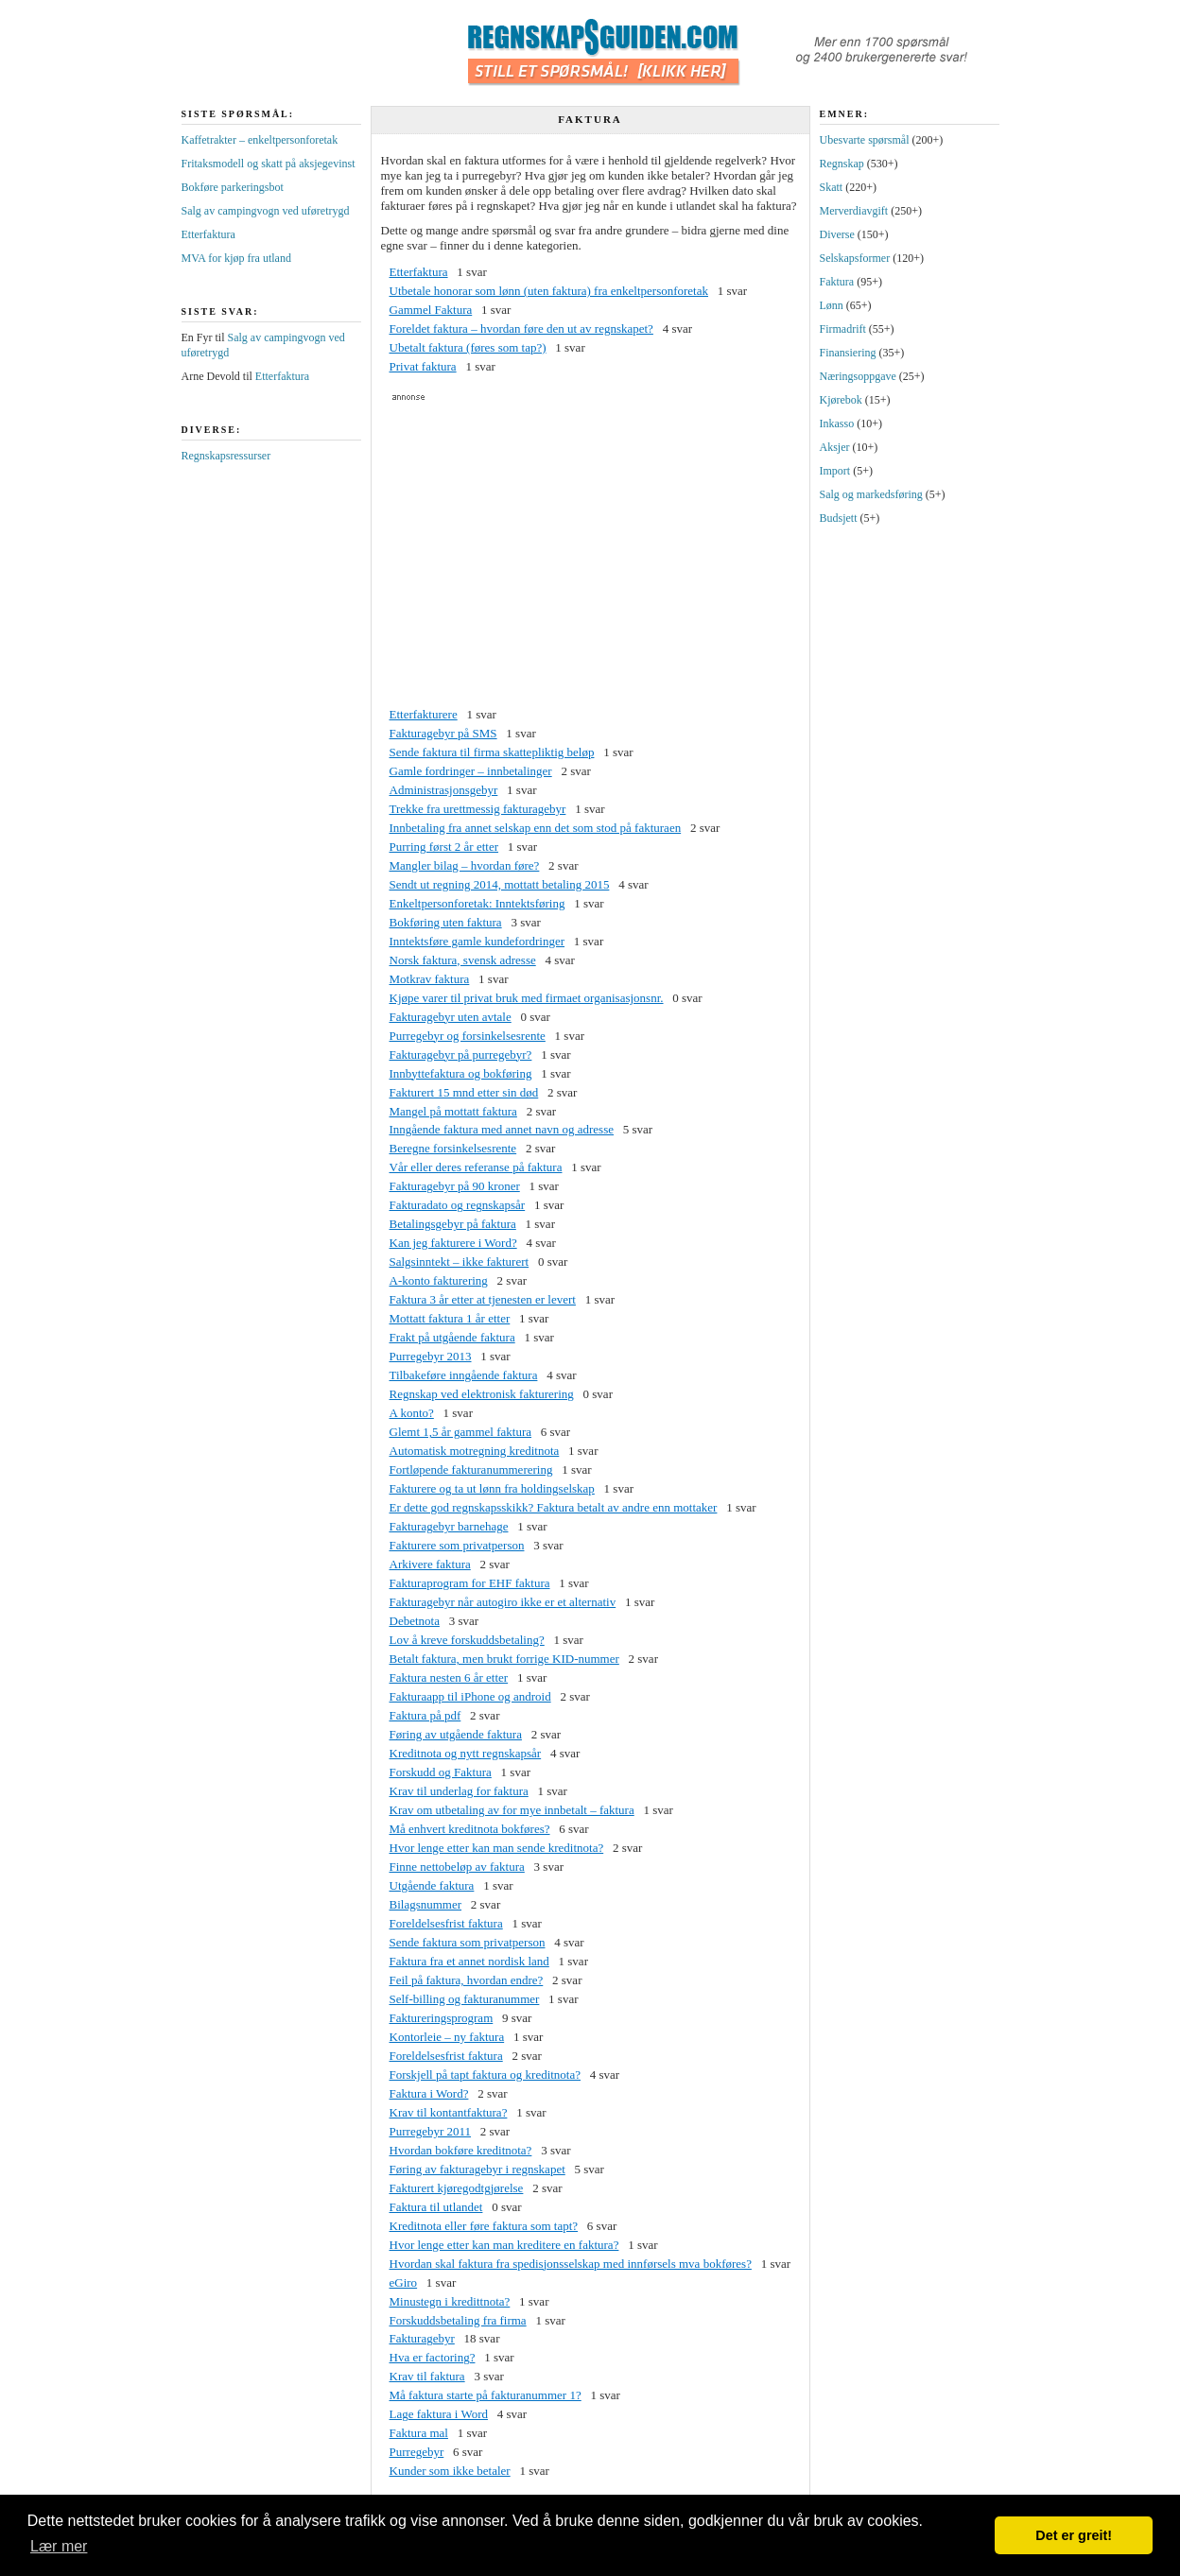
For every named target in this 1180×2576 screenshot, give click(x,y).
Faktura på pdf (425, 1715)
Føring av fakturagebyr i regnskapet (477, 2169)
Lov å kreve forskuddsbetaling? (467, 1640)
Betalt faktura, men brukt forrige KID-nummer (504, 1658)
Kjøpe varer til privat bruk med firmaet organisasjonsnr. (527, 998)
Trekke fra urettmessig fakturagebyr (478, 809)
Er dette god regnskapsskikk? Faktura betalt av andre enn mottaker (554, 1507)
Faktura (837, 281)
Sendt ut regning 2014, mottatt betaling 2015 (500, 884)
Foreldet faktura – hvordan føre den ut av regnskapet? (521, 328)
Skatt (831, 187)
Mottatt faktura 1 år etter (450, 1318)
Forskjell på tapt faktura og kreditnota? (485, 2074)
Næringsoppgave (858, 376)
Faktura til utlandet (436, 2207)
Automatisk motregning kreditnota (475, 1451)
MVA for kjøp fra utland (236, 258)
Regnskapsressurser (226, 455)
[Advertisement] (590, 554)
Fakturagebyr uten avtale (451, 1017)
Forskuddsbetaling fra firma (458, 2320)
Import (835, 470)
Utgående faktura (432, 1885)
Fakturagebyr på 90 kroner (455, 1186)
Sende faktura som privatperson (468, 1942)
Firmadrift (843, 329)
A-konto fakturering (439, 1280)
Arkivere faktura (430, 1564)
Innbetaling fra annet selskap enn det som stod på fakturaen (536, 828)
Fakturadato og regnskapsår (458, 1205)
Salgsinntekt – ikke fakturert (459, 1261)
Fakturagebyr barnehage (449, 1526)
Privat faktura (423, 366)
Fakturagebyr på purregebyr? (461, 1054)
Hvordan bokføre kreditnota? (461, 2150)
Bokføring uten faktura (446, 922)
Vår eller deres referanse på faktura (476, 1167)
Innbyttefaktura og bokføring (461, 1073)
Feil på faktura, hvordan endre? (467, 1980)
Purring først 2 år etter (444, 846)
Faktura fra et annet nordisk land (469, 1961)
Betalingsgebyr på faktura (453, 1224)
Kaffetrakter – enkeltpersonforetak (260, 140)
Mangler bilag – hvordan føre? (465, 865)
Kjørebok (841, 399)
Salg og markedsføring (871, 494)
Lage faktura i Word (439, 2414)
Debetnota (415, 1621)
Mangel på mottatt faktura (453, 1111)
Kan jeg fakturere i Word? (453, 1243)
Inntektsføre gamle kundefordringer (477, 941)
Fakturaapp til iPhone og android (470, 1696)
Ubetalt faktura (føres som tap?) (468, 347)
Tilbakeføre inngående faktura (464, 1375)
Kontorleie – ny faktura (447, 2037)
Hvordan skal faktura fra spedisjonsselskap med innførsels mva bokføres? (571, 2263)
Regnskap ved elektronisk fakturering (482, 1394)
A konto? (412, 1413)
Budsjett (839, 518)
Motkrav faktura (430, 979)
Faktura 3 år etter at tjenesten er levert (483, 1299)
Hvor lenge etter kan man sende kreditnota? (497, 1848)
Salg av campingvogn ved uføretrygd (266, 210)
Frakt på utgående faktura (452, 1337)
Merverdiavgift (854, 210)
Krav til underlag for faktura (459, 1791)
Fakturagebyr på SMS (443, 733)
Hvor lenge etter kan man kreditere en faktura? (504, 2245)
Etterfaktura (419, 272)
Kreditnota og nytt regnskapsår (466, 1753)
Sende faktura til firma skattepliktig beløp (492, 752)
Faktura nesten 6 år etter (449, 1677)
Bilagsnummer (426, 1904)
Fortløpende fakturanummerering (471, 1469)
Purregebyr (417, 2452)
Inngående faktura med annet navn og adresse (502, 1129)
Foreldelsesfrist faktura (446, 1923)
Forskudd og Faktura (441, 1772)
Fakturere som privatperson (457, 1545)
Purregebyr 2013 (431, 1356)
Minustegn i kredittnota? (450, 2301)
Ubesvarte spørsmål (865, 140)
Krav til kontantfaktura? (449, 2112)
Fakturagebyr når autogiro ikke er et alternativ (503, 1602)
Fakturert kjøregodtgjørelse (457, 2188)
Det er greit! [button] (1073, 2535)
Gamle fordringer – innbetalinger (471, 771)
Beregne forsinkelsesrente (453, 1148)
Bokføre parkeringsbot (233, 187)
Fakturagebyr (422, 2338)
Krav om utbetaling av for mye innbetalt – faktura (512, 1810)
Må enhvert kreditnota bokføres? (470, 1829)
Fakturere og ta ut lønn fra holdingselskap (492, 1488)
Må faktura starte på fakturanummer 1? (485, 2395)
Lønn (831, 305)
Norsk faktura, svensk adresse (463, 960)
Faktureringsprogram (442, 2018)
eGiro (404, 2282)
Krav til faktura (427, 2376)
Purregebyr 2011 (431, 2131)
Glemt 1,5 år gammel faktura (461, 1432)
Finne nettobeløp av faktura (457, 1866)
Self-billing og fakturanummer (465, 1999)
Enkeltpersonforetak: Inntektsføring (477, 903)
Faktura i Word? (429, 2093)
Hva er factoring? (433, 2357)
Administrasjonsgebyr (444, 790)
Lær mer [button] (58, 2546)
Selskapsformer (855, 258)
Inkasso (837, 423)
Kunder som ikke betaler (450, 2471)
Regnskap (842, 163)
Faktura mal (419, 2433)
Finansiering (848, 352)
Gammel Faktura (431, 310)
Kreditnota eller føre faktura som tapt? (484, 2226)
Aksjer (835, 447)
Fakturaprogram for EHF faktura (470, 1583)
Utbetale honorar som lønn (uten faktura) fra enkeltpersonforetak (549, 291)
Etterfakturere (424, 714)
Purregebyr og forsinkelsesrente (468, 1036)
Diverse (837, 234)
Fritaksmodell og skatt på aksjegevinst (269, 163)
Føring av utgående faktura (456, 1734)
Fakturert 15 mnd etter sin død (464, 1092)
